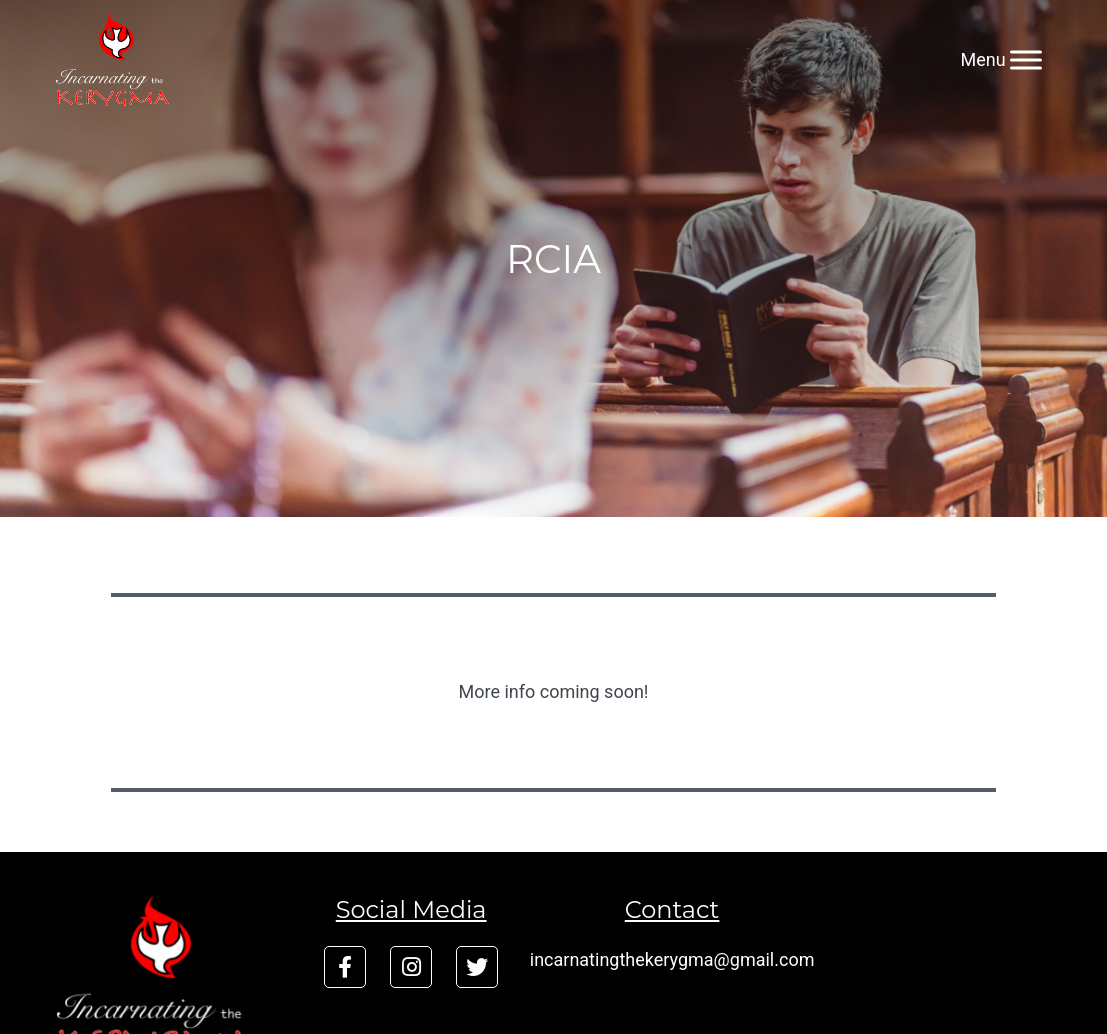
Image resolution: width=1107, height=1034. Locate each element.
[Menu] (1026, 59)
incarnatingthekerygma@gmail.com (672, 959)
